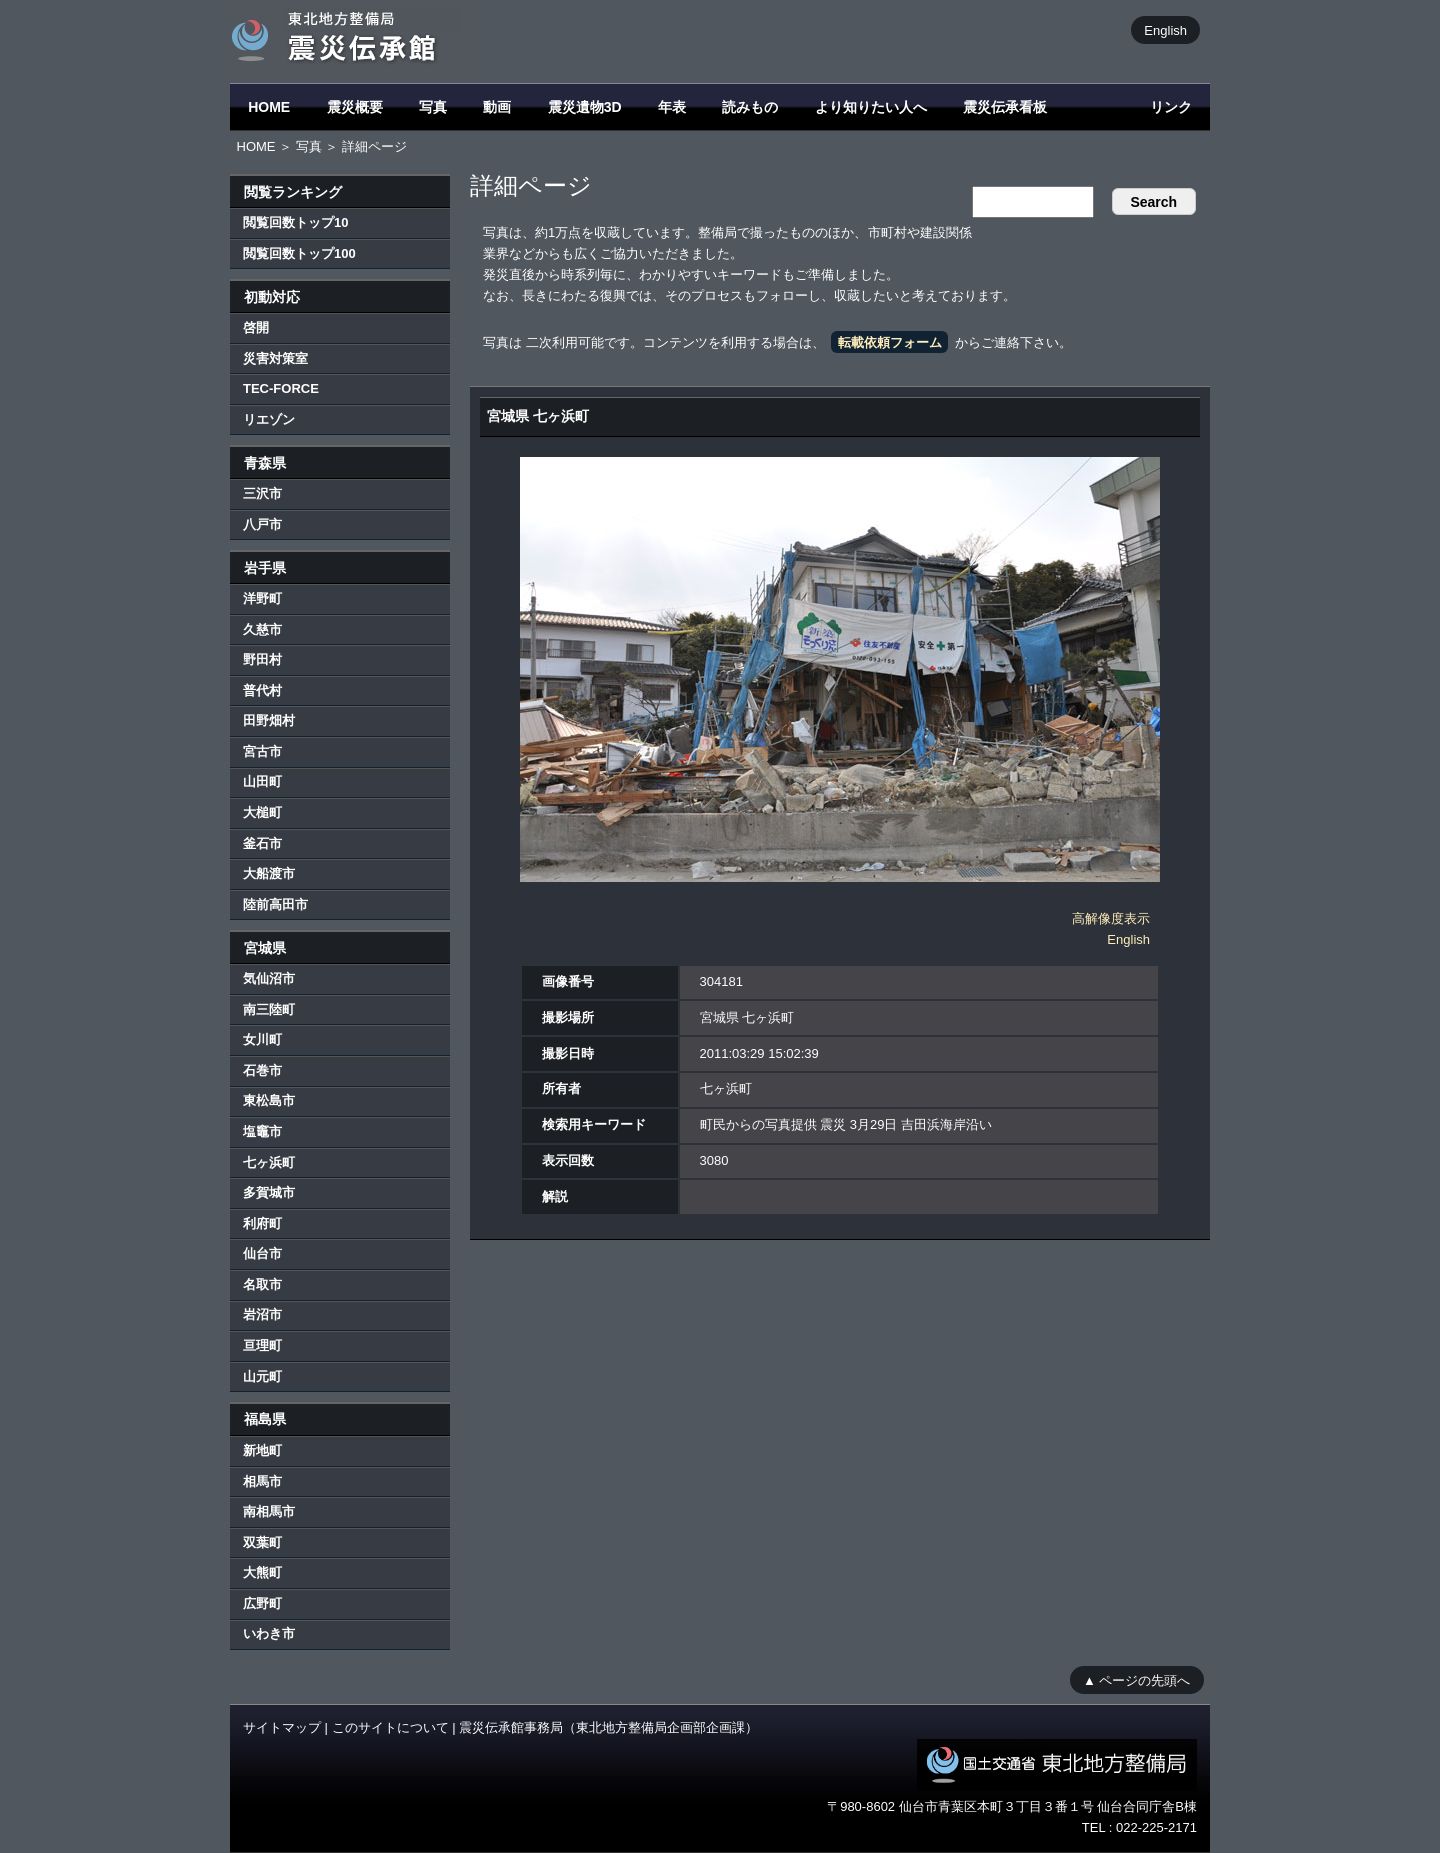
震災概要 (355, 107)
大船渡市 (269, 873)
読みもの (750, 107)
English (1165, 29)
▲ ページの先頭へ (1136, 1679)
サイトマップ (282, 1727)
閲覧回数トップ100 (299, 253)
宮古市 (262, 751)
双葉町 (262, 1542)
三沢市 (262, 493)
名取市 (262, 1284)
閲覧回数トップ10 (295, 222)
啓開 (256, 327)
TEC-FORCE (281, 388)
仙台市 (262, 1253)
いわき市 (269, 1633)
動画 (497, 107)
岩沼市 (262, 1314)
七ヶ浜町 (269, 1162)
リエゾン (269, 419)
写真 (433, 107)
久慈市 (262, 629)
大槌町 (262, 812)
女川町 (262, 1039)
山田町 (262, 781)
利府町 (262, 1223)
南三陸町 (269, 1009)
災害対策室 (275, 358)
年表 (672, 107)
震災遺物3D (585, 107)
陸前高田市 (275, 904)
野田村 (262, 659)
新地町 (262, 1450)
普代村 (262, 690)
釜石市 (262, 843)
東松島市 (269, 1100)
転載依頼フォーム (890, 342)
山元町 (262, 1376)
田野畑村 (269, 720)
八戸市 (262, 524)
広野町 (262, 1603)
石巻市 (262, 1070)
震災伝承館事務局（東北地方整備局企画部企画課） (608, 1727)
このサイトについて (390, 1727)
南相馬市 (269, 1511)
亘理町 (262, 1345)
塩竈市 (262, 1131)
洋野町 (262, 598)
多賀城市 (269, 1192)
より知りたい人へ (871, 107)
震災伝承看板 (1005, 107)
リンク (1171, 107)
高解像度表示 (1111, 918)
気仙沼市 (269, 978)
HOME (269, 107)
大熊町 (262, 1572)
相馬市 (262, 1481)
